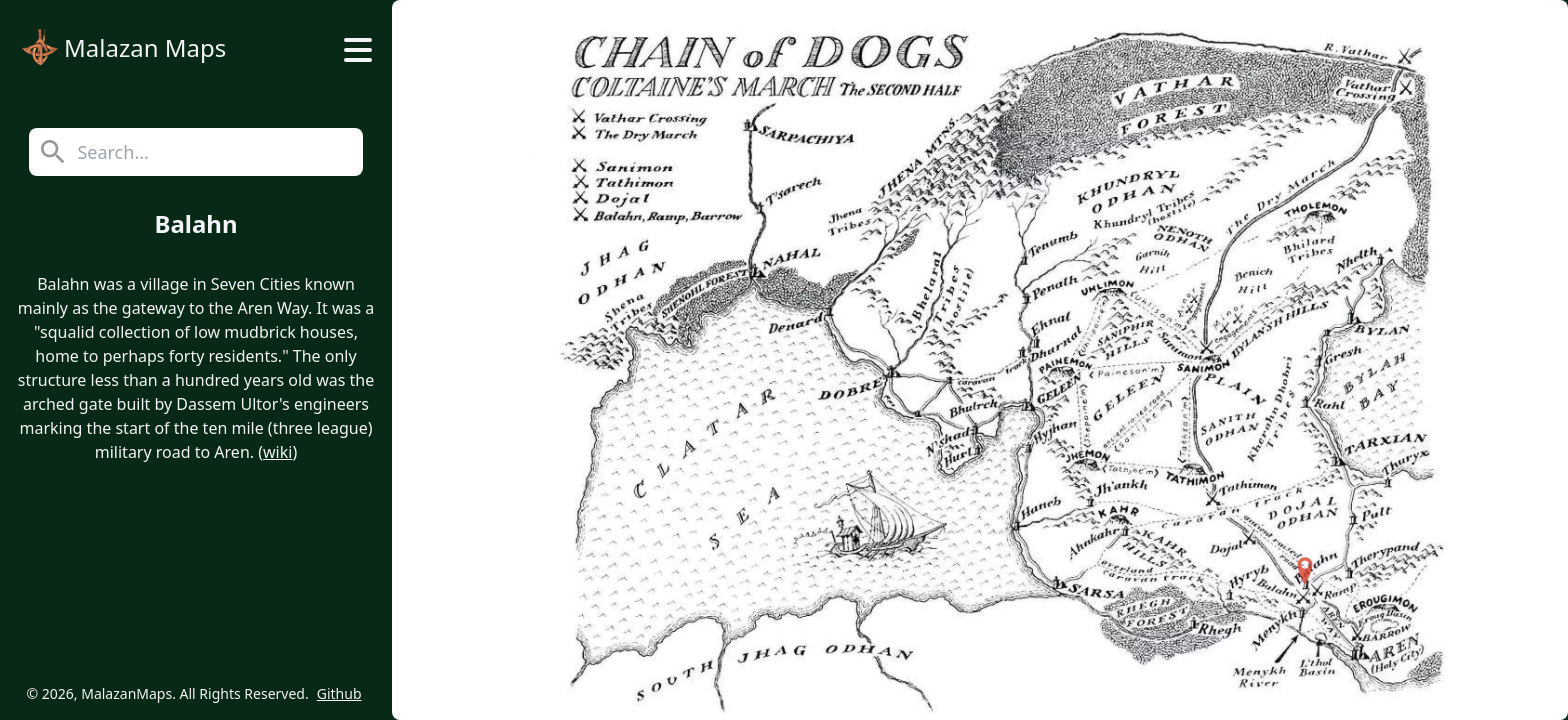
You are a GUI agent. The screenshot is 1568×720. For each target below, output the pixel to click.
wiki (277, 452)
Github (339, 693)
